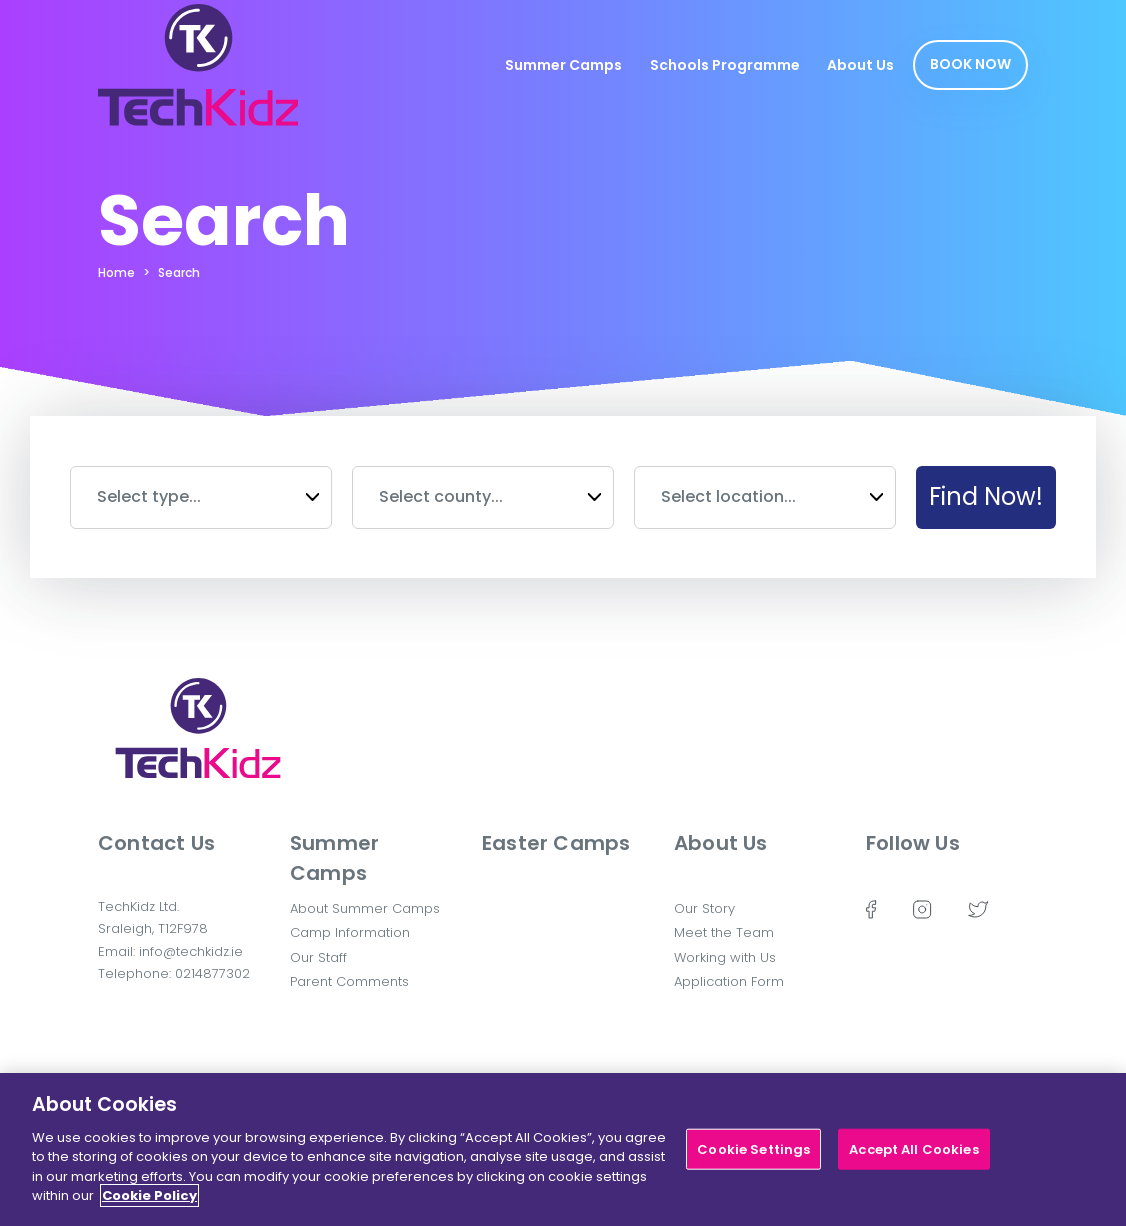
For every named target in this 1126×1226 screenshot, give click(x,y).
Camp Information (350, 932)
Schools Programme (725, 65)
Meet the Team (724, 932)
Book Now (970, 64)
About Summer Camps (365, 908)
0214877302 (212, 973)
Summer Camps (563, 65)
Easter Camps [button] (556, 843)
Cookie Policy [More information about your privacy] (149, 1204)
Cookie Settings (753, 1157)
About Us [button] (721, 843)
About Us (860, 65)
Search (179, 272)
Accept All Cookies (913, 1157)
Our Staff (318, 957)
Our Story (704, 908)
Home (116, 272)
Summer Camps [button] (334, 858)
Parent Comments (349, 981)
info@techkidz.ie (191, 951)
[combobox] (201, 497)
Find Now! (986, 496)
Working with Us (725, 957)
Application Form (729, 981)
